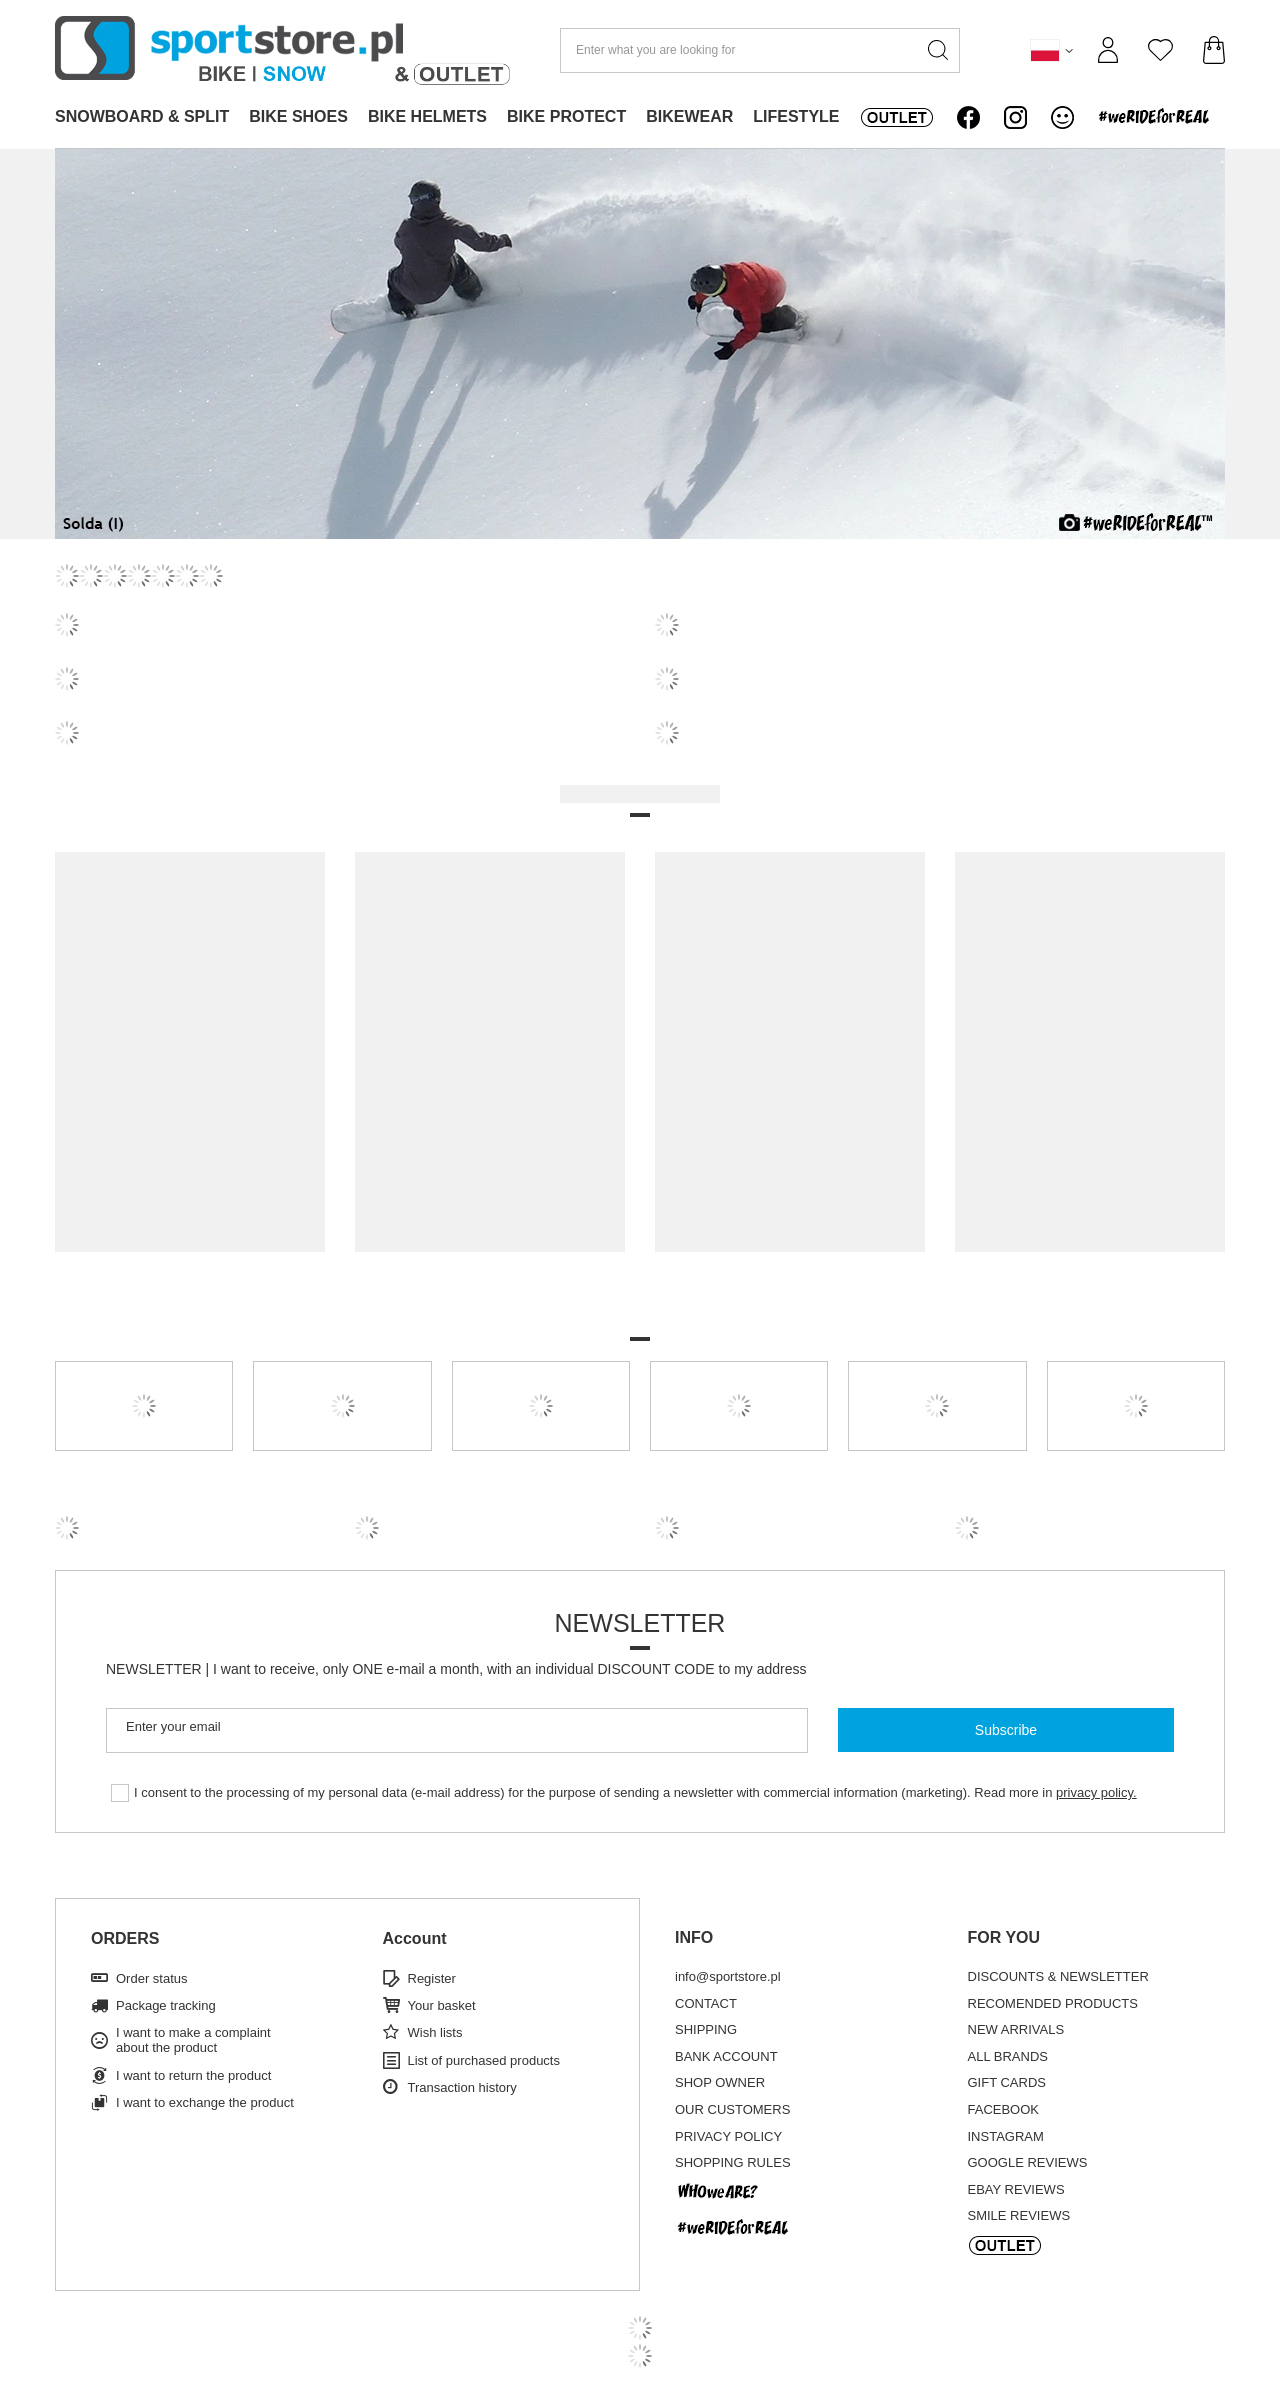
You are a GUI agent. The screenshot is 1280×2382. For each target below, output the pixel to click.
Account (415, 1938)
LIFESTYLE (796, 116)
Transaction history (462, 2087)
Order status (152, 1978)
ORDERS (125, 1938)
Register (432, 1978)
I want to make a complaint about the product (193, 2040)
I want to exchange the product (205, 2102)
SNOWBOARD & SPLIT (142, 116)
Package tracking (166, 2005)
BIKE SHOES (298, 116)
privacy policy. (1096, 1792)
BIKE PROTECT (566, 116)
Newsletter (640, 1623)
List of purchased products (484, 2060)
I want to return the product (193, 2075)
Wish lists (435, 2032)
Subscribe (1006, 1730)
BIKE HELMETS (427, 116)
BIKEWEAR (689, 116)
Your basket (442, 2005)
